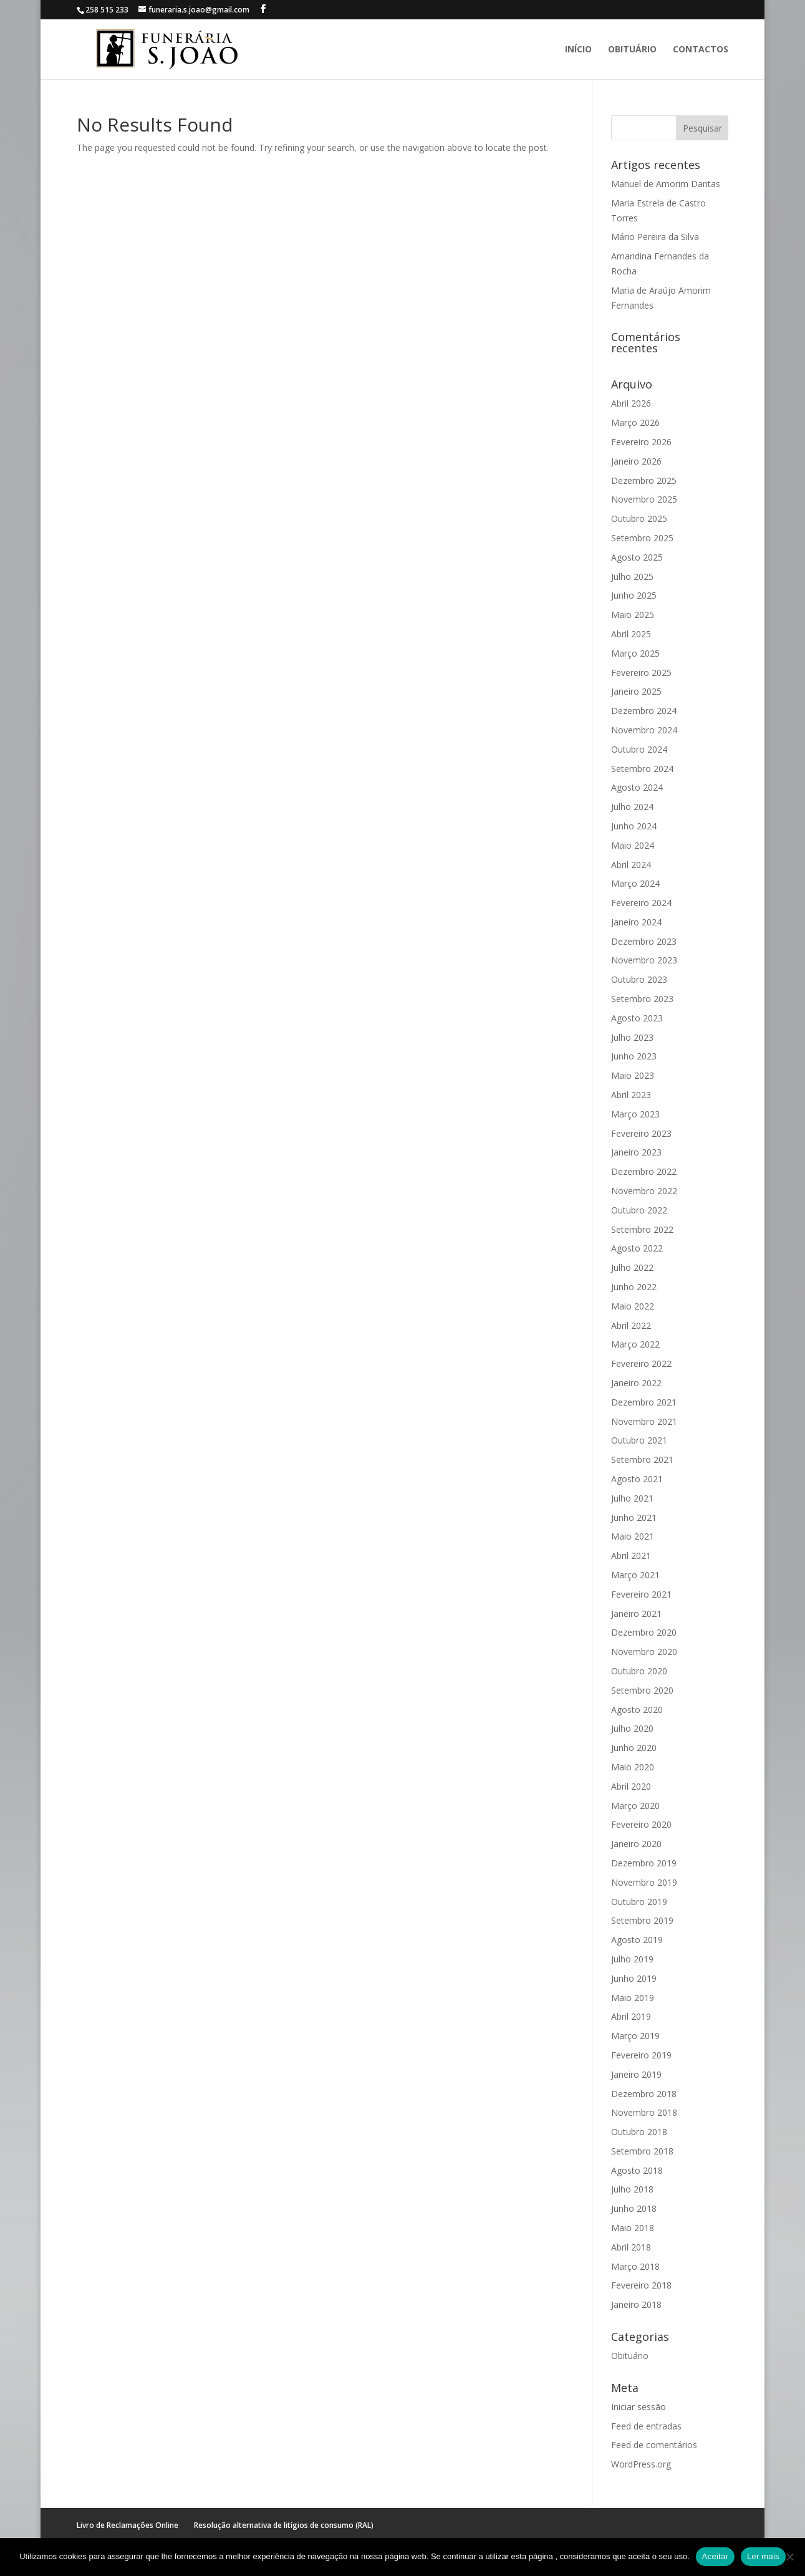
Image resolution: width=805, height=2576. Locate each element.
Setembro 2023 (642, 999)
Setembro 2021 (642, 1459)
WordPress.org (641, 2464)
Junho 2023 (634, 1056)
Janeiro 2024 (636, 922)
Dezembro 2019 (644, 1863)
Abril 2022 (631, 1325)
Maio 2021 (632, 1536)
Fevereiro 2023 (641, 1133)
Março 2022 (635, 1344)
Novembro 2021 (644, 1421)
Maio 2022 (632, 1306)
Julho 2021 (632, 1498)
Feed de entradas (646, 2426)
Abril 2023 (631, 1095)
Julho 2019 (632, 1959)
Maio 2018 (632, 2228)
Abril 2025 (631, 634)
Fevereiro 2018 (641, 2285)
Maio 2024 (632, 845)
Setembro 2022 (642, 1229)
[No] (789, 2556)
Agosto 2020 (637, 1709)
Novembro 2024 (644, 730)
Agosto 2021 (637, 1479)
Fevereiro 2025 (641, 672)
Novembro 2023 (644, 960)
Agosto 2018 (637, 2170)
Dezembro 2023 (644, 941)
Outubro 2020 (639, 1671)
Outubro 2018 (639, 2132)
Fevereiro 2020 (641, 1824)
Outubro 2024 (639, 749)
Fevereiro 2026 (641, 442)
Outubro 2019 (639, 1902)
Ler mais (763, 2556)
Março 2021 (635, 1575)
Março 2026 (635, 422)
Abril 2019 (631, 2016)
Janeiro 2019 (636, 2074)
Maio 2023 (632, 1075)
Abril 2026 (631, 403)
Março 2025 (635, 653)
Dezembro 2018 (644, 2094)
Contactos (700, 50)
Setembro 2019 (642, 1920)
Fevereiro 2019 (641, 2055)
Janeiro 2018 (636, 2304)
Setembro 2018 (642, 2151)
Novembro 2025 (644, 499)
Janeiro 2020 (636, 1844)
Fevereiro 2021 (641, 1594)
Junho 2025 (634, 595)
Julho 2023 (632, 1037)
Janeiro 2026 (636, 461)
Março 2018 (635, 2266)
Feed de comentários (654, 2445)
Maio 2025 (632, 614)
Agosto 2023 (637, 1018)
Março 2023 (635, 1114)
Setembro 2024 (642, 768)
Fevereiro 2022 (641, 1363)
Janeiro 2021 (636, 1613)
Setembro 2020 (642, 1690)
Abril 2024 (631, 865)
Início (578, 50)
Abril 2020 (631, 1786)
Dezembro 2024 (644, 710)
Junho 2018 (634, 2208)
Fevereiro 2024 (641, 903)
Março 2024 (635, 883)
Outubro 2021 (639, 1440)
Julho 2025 (632, 576)
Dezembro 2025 (644, 480)
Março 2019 (635, 2036)
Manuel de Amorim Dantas (665, 184)
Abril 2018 (631, 2247)
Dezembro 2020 (644, 1632)
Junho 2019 (634, 1978)
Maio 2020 (632, 1767)
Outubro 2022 (639, 1210)
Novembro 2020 (644, 1651)
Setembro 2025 (642, 538)
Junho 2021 (634, 1517)
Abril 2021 (631, 1555)
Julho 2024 (632, 807)
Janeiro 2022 (636, 1383)
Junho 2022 (634, 1287)
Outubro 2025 (639, 518)
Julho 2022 (632, 1267)
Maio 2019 (632, 1998)
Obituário (632, 50)
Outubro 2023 (639, 979)
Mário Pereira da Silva (655, 237)
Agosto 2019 (637, 1940)
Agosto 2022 (637, 1248)
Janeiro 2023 (636, 1152)
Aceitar (715, 2556)
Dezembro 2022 (644, 1171)
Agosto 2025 (637, 557)
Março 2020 (635, 1805)
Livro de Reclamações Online (127, 2525)
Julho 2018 (632, 2189)
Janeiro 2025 (636, 691)
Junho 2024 (634, 826)
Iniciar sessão (638, 2407)
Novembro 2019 (644, 1882)
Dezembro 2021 (644, 1402)
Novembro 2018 (644, 2112)
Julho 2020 (632, 1728)
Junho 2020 (634, 1748)
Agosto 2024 (637, 787)
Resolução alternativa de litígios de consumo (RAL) (284, 2525)
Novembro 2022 (644, 1191)
